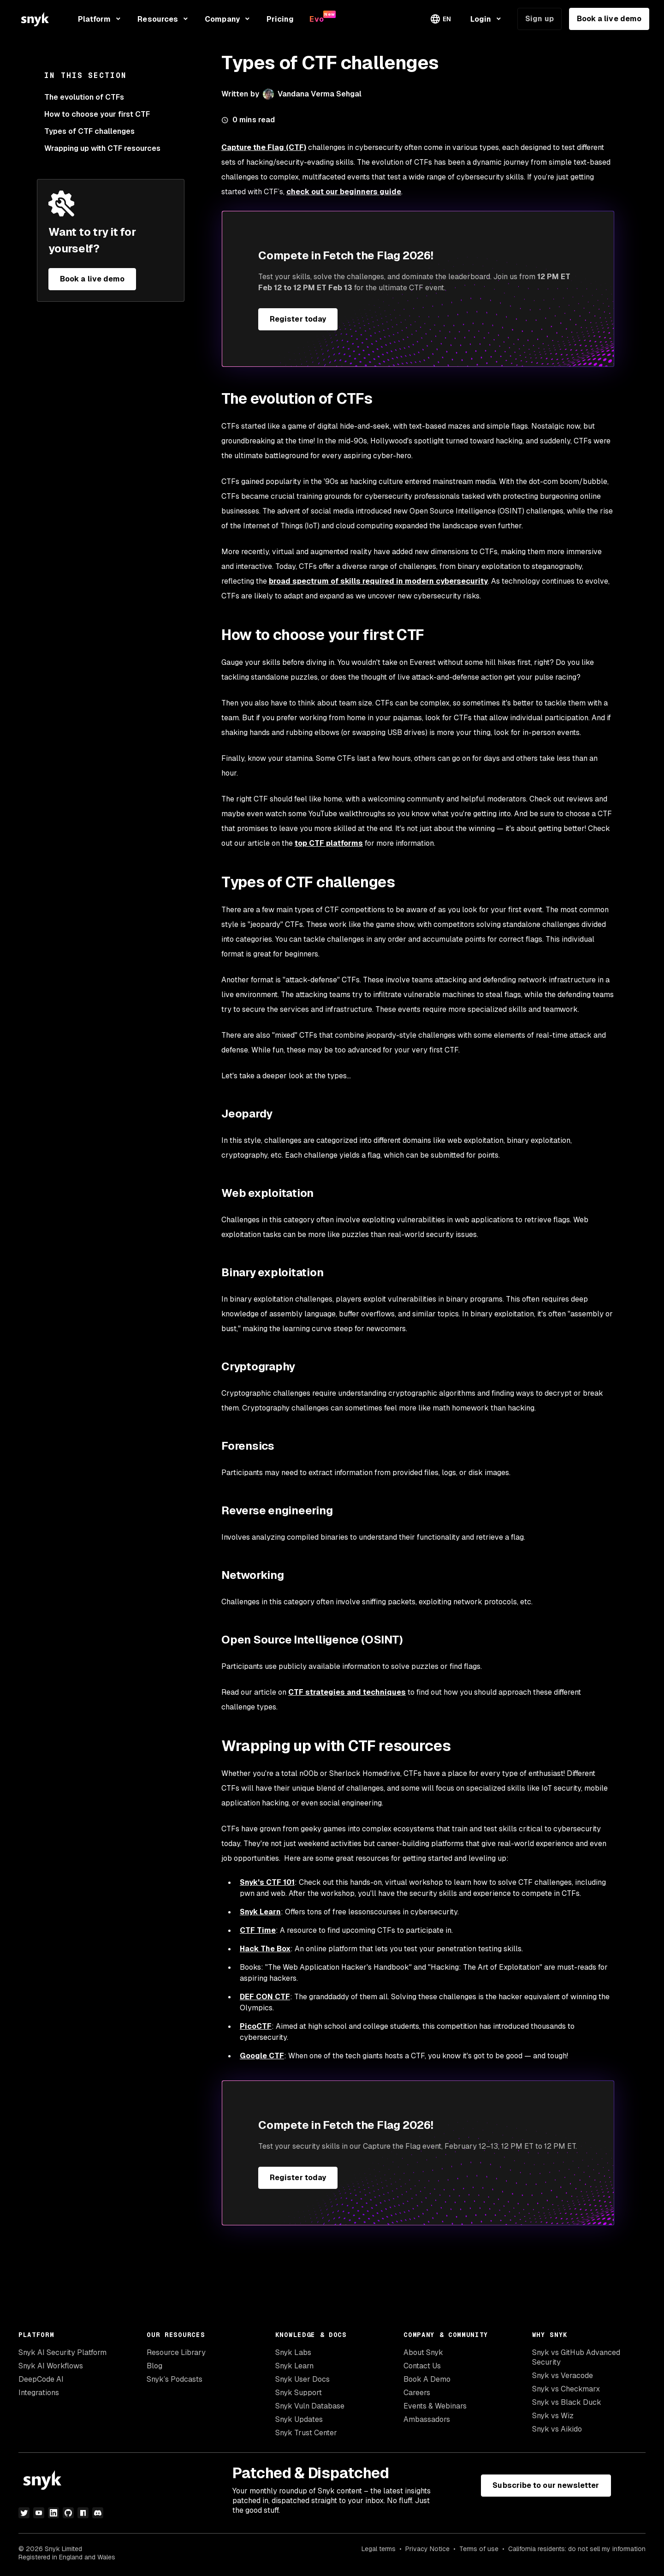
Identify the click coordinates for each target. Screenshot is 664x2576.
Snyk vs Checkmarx (566, 2389)
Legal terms (379, 2549)
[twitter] (24, 2512)
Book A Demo (427, 2379)
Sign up (539, 19)
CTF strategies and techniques (347, 1692)
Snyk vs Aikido (557, 2429)
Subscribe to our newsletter (545, 2485)
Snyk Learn (294, 2366)
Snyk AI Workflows (50, 2366)
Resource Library (176, 2352)
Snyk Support (298, 2392)
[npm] (83, 2512)
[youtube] (38, 2512)
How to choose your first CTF (97, 114)
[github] (68, 2512)
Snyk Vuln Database (309, 2406)
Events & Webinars (435, 2406)
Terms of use (478, 2549)
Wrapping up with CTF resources (102, 148)
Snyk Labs (293, 2352)
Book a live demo (609, 19)
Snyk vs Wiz (553, 2416)
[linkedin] (53, 2512)
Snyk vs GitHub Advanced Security (576, 2357)
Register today (298, 319)
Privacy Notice (427, 2549)
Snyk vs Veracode (562, 2375)
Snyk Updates (299, 2419)
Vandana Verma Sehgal (320, 94)
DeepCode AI (41, 2379)
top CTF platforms (329, 843)
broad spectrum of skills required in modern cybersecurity (378, 581)
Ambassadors (426, 2419)
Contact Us (422, 2366)
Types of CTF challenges (89, 131)
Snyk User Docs (302, 2379)
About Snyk (423, 2352)
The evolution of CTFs (84, 97)
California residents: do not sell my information (577, 2549)
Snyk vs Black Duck (566, 2402)
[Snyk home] (35, 19)
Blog (154, 2366)
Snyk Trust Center (306, 2433)
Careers (416, 2392)
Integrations (38, 2392)
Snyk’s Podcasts (174, 2379)
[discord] (97, 2512)
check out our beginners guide (343, 192)
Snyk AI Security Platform (62, 2352)
